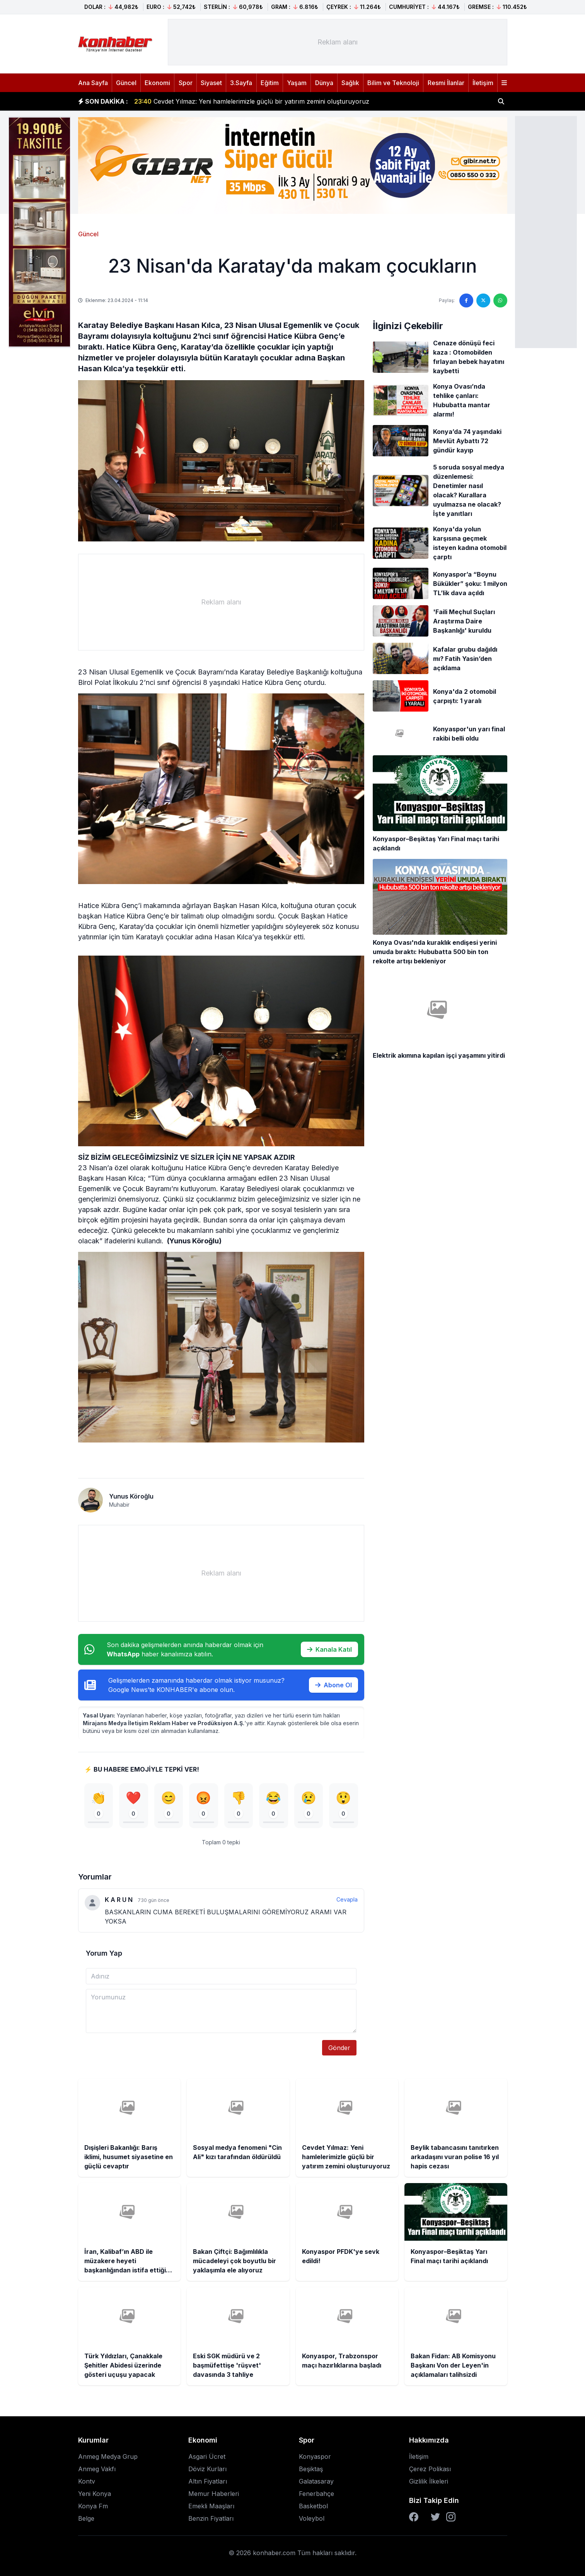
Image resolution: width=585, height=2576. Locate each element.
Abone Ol (333, 1685)
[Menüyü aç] (504, 82)
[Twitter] (435, 2516)
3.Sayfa (241, 83)
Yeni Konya (94, 2493)
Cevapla (347, 1900)
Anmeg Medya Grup (108, 2456)
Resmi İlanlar (446, 83)
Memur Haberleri (213, 2493)
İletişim (482, 83)
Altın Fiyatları (207, 2481)
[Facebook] (413, 2516)
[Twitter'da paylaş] (483, 300)
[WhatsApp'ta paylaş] (500, 300)
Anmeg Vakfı (97, 2469)
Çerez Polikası (430, 2469)
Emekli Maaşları (211, 2506)
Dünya (324, 83)
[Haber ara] (501, 101)
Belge (86, 2518)
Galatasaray (316, 2481)
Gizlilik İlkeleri (428, 2481)
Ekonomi (157, 83)
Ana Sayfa (93, 83)
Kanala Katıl (329, 1649)
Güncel (126, 83)
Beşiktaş (311, 2469)
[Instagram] (450, 2516)
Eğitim (270, 83)
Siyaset (211, 83)
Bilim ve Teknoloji (393, 83)
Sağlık (350, 83)
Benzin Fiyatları (211, 2518)
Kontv (86, 2481)
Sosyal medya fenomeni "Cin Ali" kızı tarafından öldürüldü (229, 101)
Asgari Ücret (206, 2456)
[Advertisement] (546, 231)
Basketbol (313, 2506)
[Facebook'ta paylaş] (466, 300)
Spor (186, 83)
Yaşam (297, 83)
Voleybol (311, 2518)
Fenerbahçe (316, 2493)
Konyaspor (315, 2456)
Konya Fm (93, 2506)
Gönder (339, 2048)
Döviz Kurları (207, 2469)
